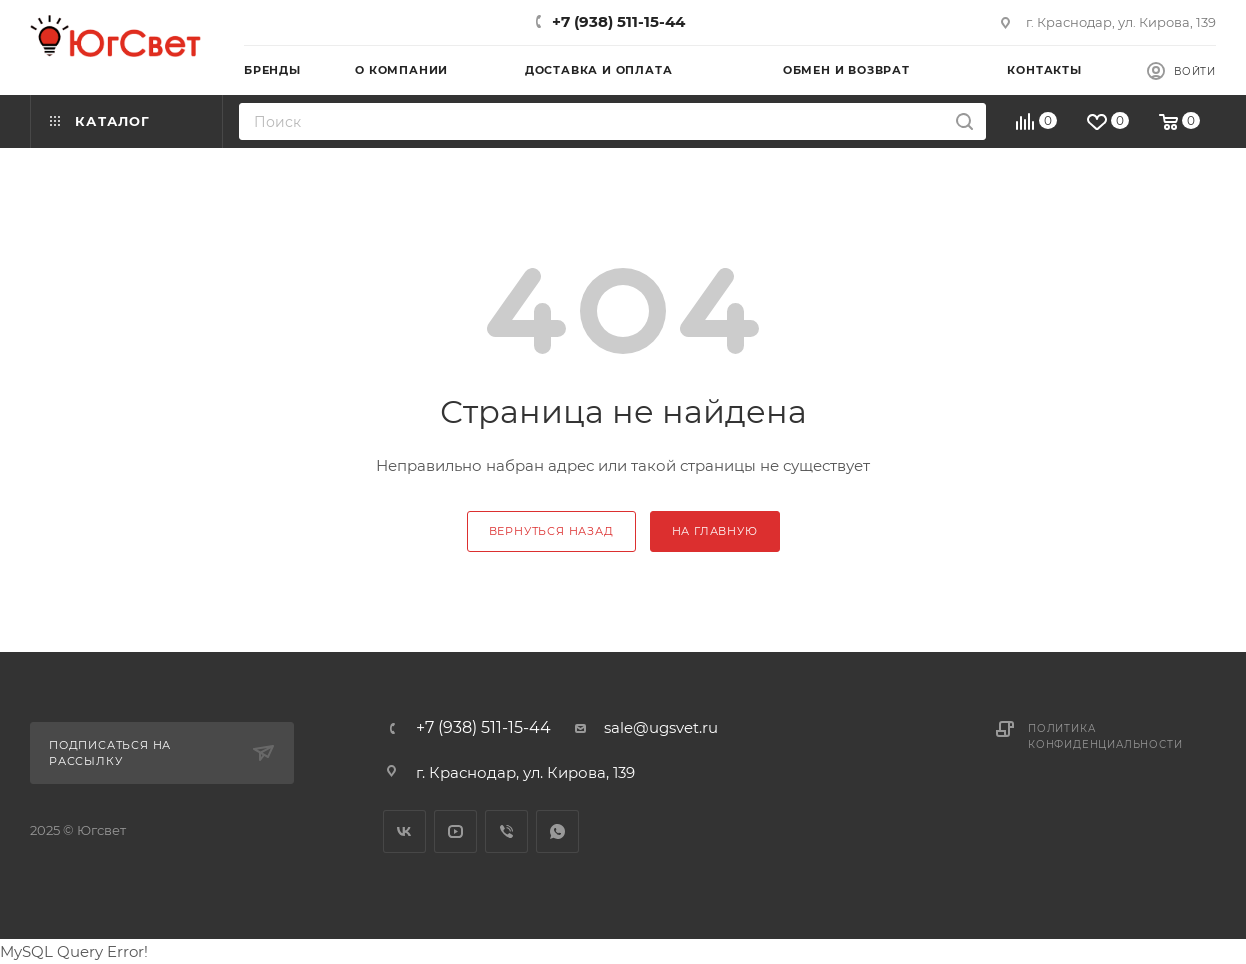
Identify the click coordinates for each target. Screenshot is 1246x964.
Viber (506, 831)
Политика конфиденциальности (1105, 736)
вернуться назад (551, 531)
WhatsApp (557, 831)
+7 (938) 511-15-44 (618, 21)
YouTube (455, 831)
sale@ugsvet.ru (661, 727)
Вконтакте (404, 831)
